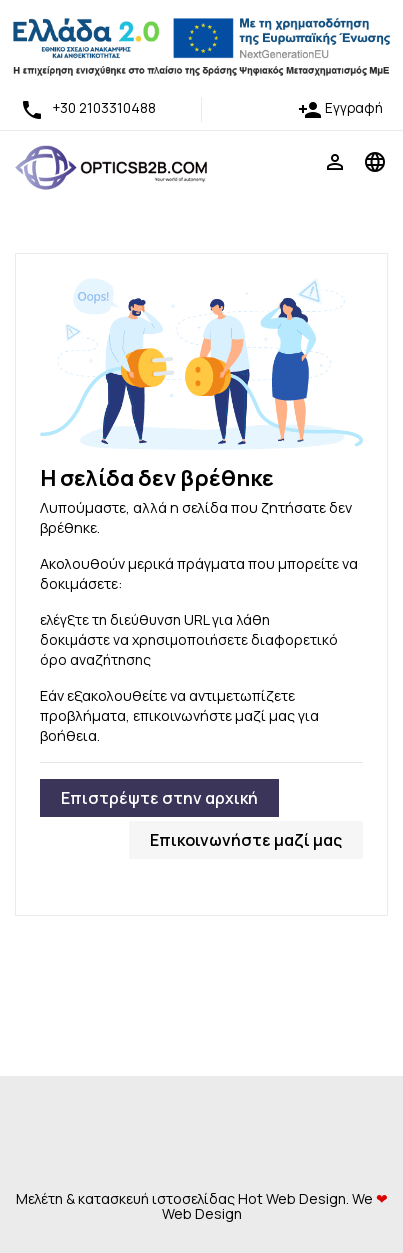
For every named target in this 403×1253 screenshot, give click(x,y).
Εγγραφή (340, 108)
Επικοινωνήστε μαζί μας (246, 840)
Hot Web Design (292, 1198)
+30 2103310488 (88, 108)
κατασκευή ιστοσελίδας (156, 1198)
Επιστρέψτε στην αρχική (159, 798)
